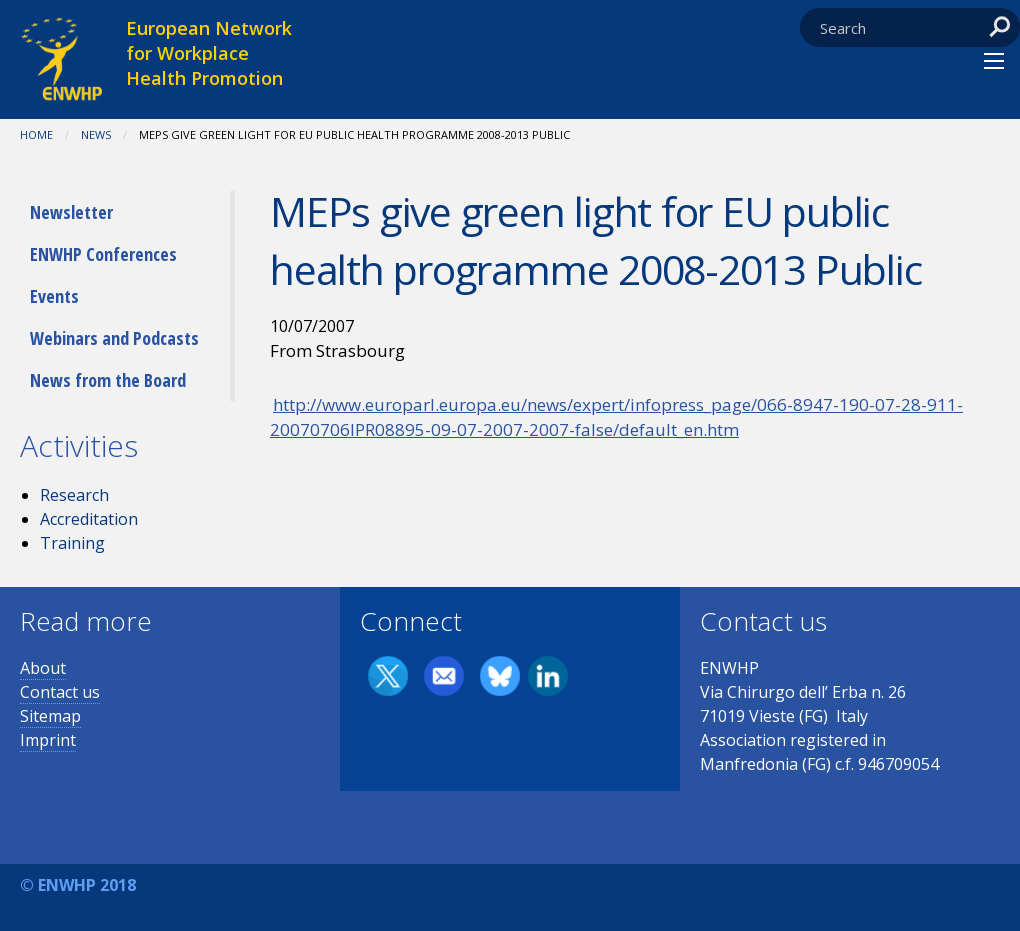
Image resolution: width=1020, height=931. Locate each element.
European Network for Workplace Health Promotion (209, 53)
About (43, 668)
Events (54, 296)
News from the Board (108, 380)
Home (36, 134)
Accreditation (89, 519)
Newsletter (71, 212)
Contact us (60, 692)
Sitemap (50, 716)
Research (74, 495)
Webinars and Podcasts (114, 338)
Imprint (48, 740)
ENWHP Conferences (103, 254)
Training (72, 543)
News (96, 134)
